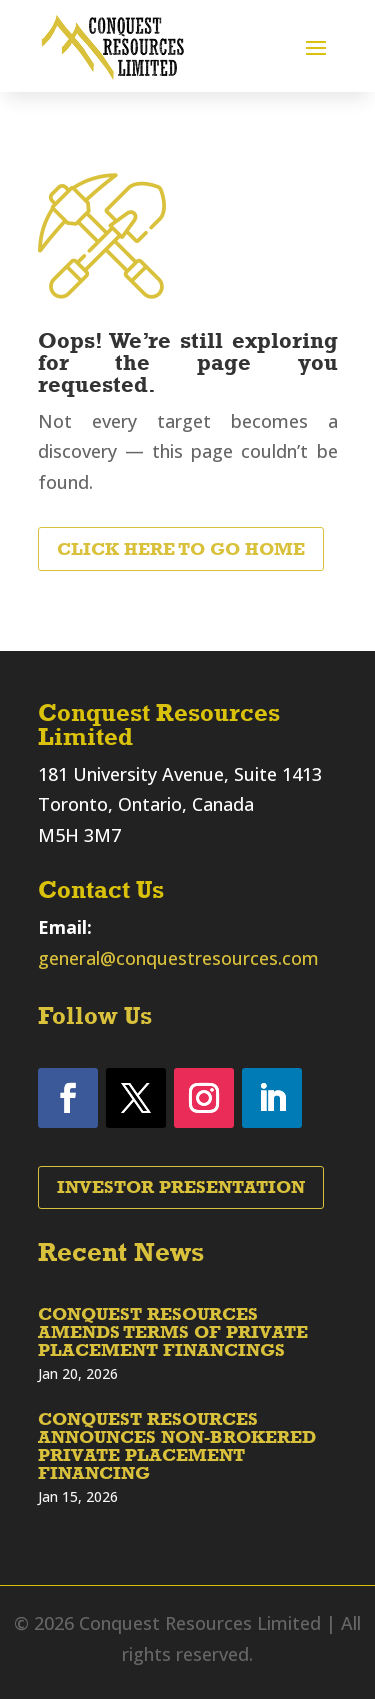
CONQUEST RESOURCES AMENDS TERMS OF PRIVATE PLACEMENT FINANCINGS (173, 1332)
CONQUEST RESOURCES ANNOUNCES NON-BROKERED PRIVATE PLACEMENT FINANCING (177, 1446)
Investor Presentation (181, 1187)
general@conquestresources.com (178, 958)
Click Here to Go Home (181, 549)
